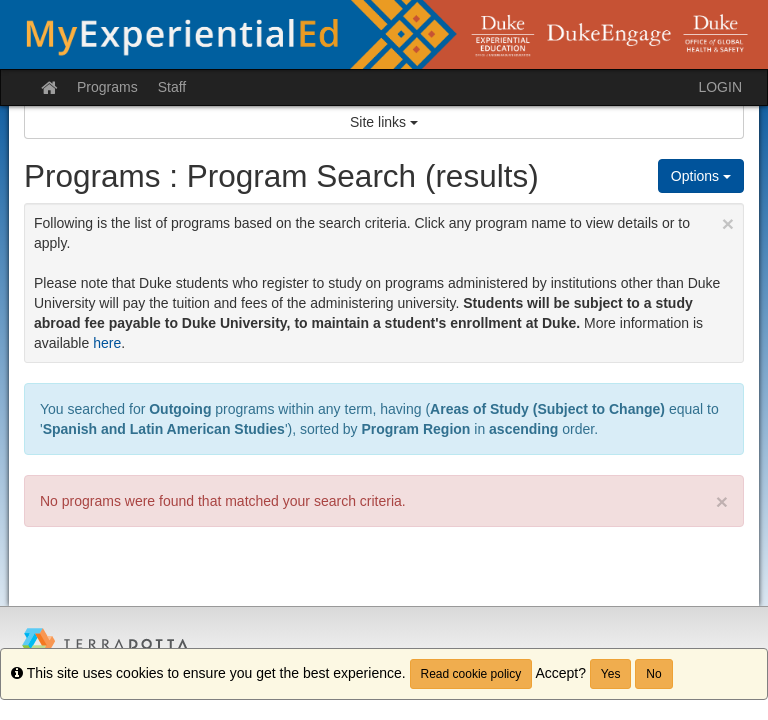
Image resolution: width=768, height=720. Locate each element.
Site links (384, 122)
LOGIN (720, 87)
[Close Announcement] (728, 223)
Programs (107, 87)
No (653, 674)
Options (701, 176)
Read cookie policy (471, 674)
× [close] (722, 501)
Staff (172, 87)
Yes (611, 674)
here (107, 343)
